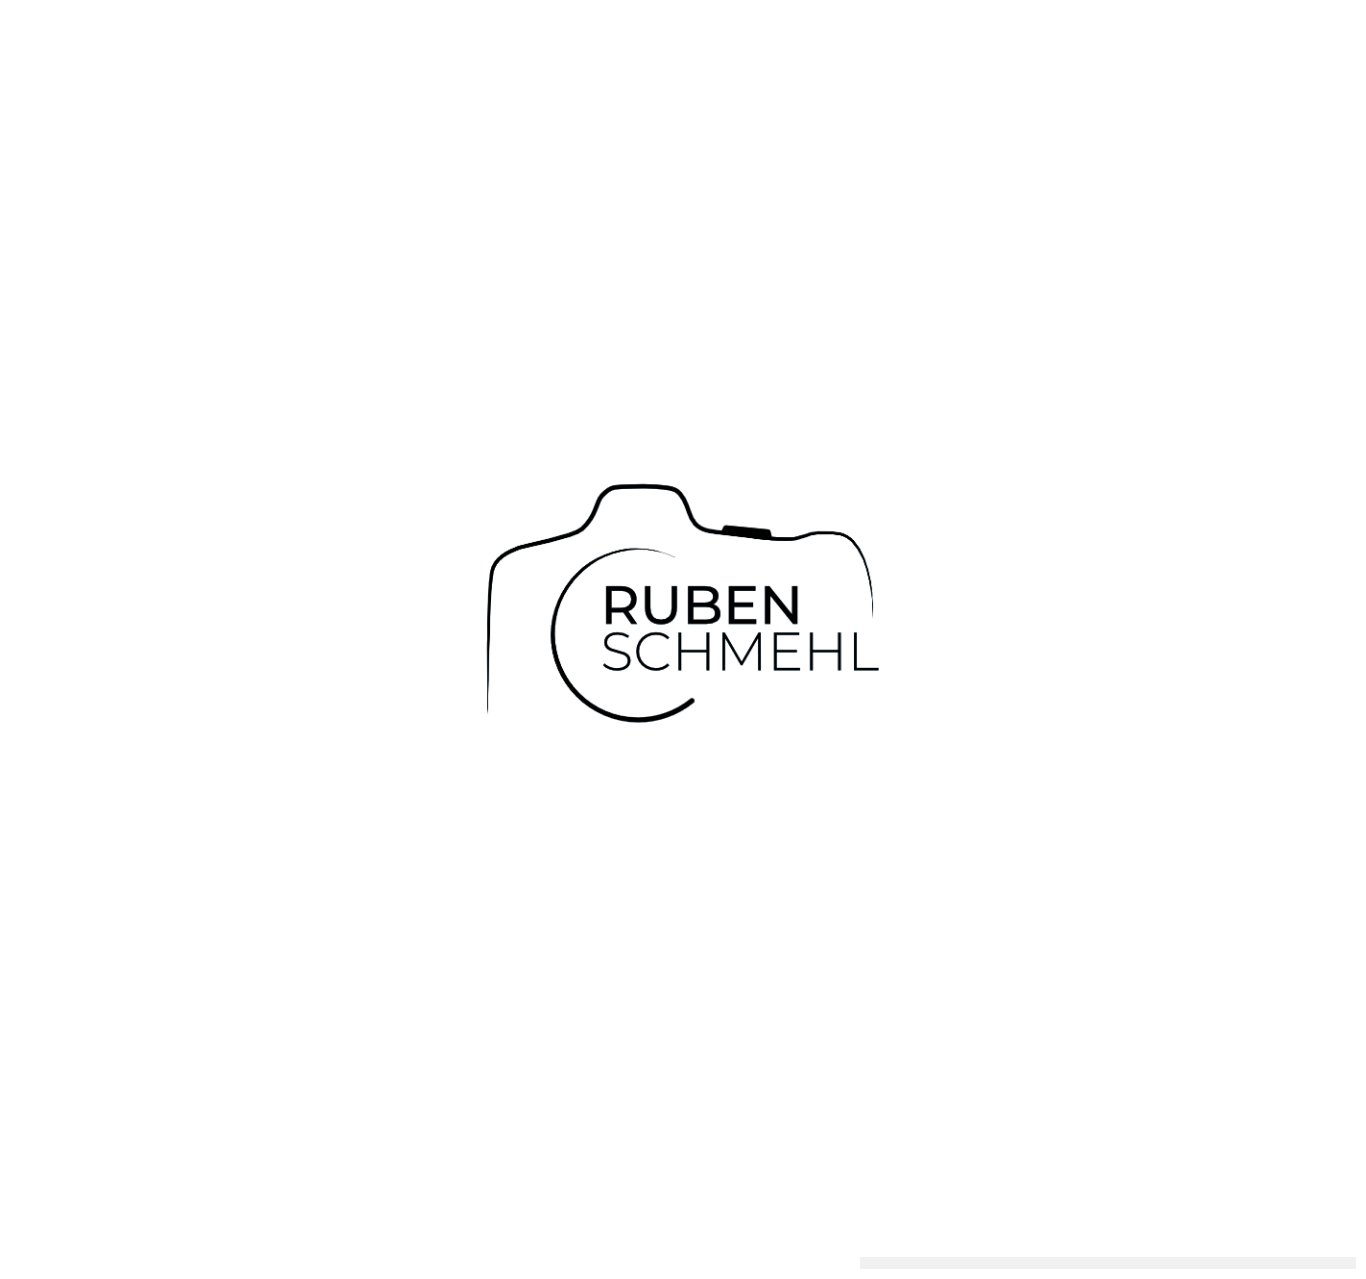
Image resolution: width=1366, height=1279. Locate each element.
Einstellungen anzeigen (1246, 1220)
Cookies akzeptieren (960, 1220)
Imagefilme (776, 1237)
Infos (702, 1237)
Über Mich (633, 1237)
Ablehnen (1098, 1220)
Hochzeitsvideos (525, 1237)
